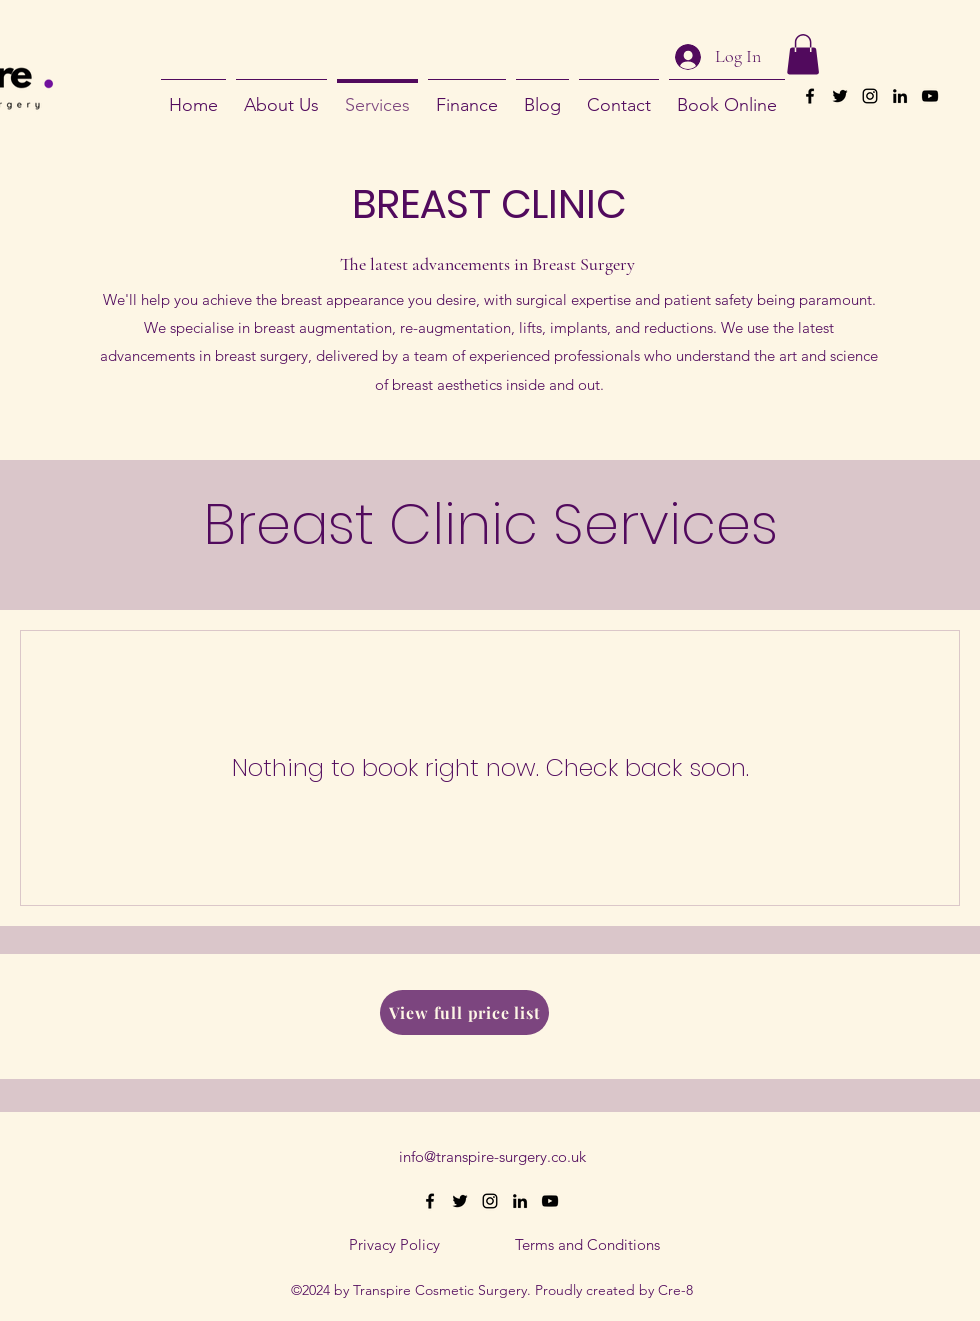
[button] (803, 54)
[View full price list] (464, 1012)
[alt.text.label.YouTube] (930, 96)
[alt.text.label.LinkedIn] (900, 96)
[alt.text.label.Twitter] (840, 96)
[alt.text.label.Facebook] (810, 96)
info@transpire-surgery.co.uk (492, 1156)
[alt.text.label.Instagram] (870, 96)
